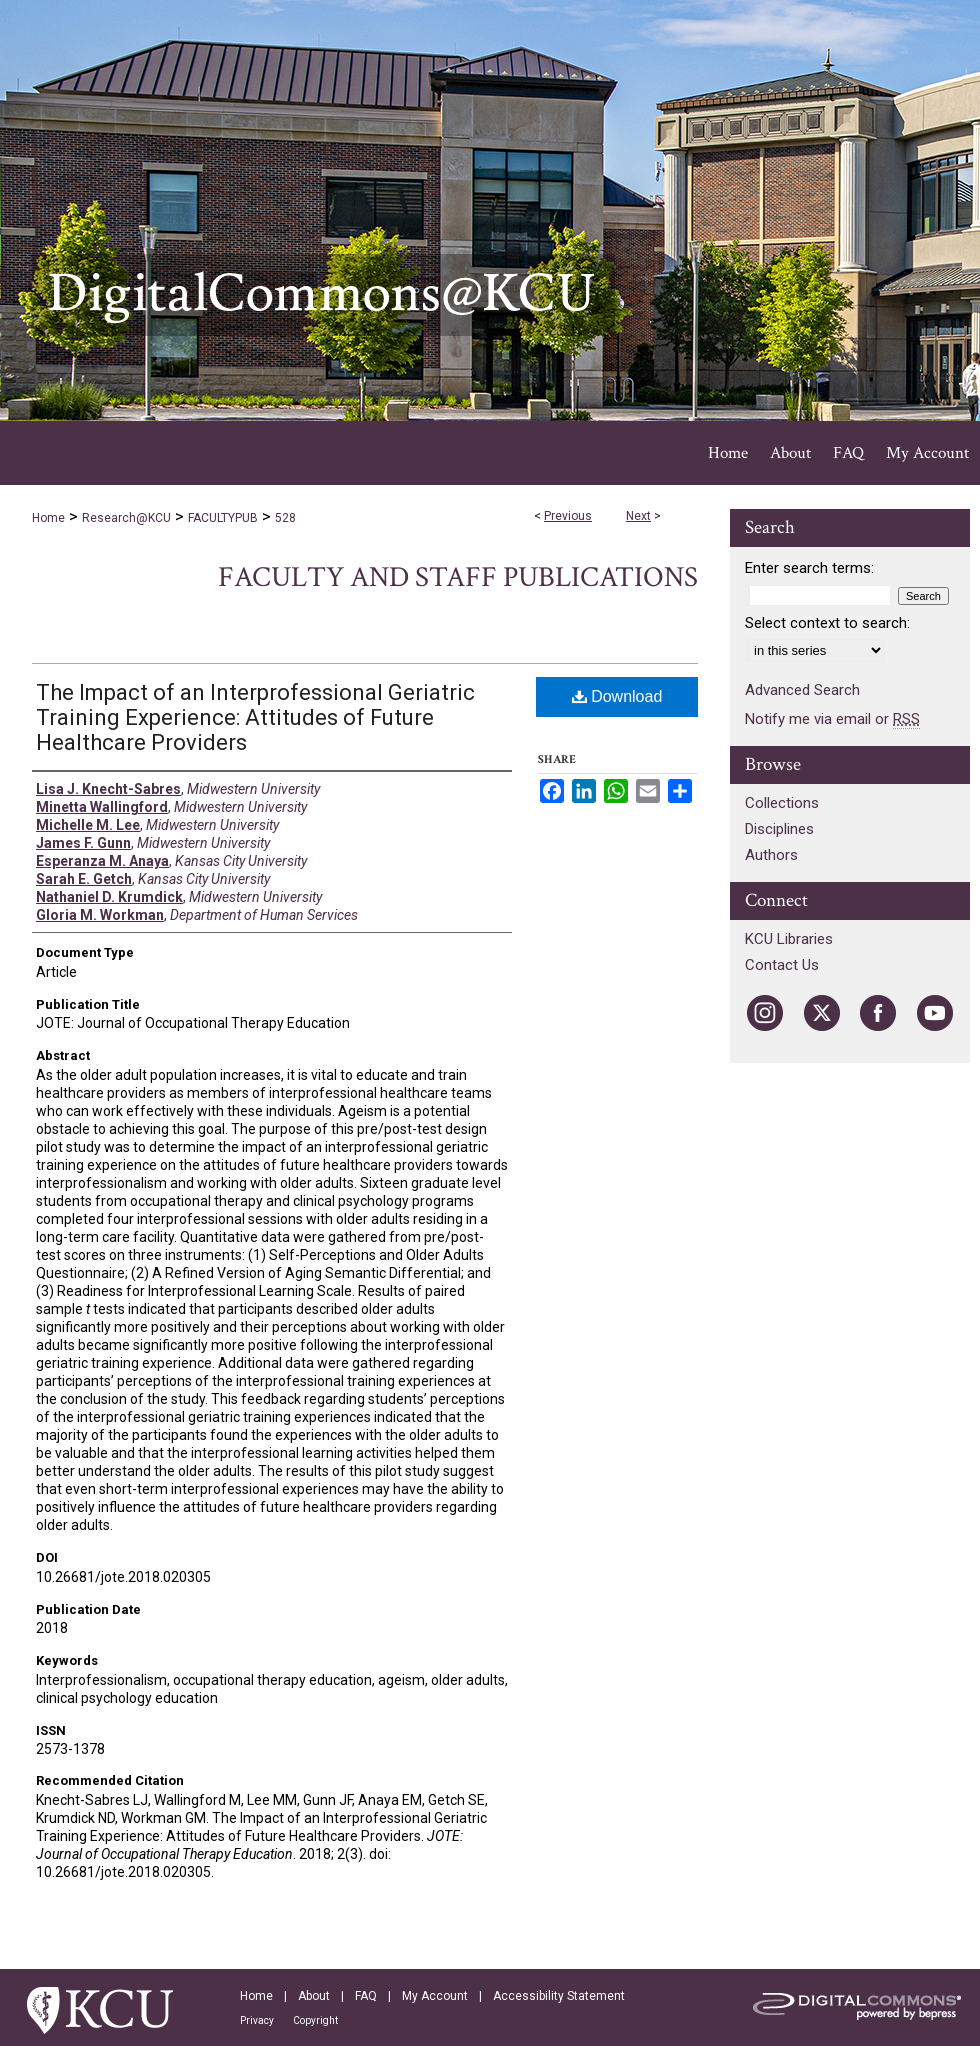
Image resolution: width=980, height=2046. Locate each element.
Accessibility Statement (559, 1996)
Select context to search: (827, 623)
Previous (568, 516)
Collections (782, 803)
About (314, 1996)
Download (617, 696)
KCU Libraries (789, 939)
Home (48, 518)
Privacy (257, 2020)
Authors (771, 855)
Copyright (315, 2020)
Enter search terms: (809, 568)
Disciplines (779, 829)
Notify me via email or (832, 719)
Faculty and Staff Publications (458, 577)
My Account (435, 1996)
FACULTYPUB (223, 518)
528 (285, 518)
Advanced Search (802, 690)
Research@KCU (126, 518)
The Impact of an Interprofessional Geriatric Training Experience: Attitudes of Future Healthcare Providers (255, 717)
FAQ (366, 1996)
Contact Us (782, 965)
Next (638, 516)
